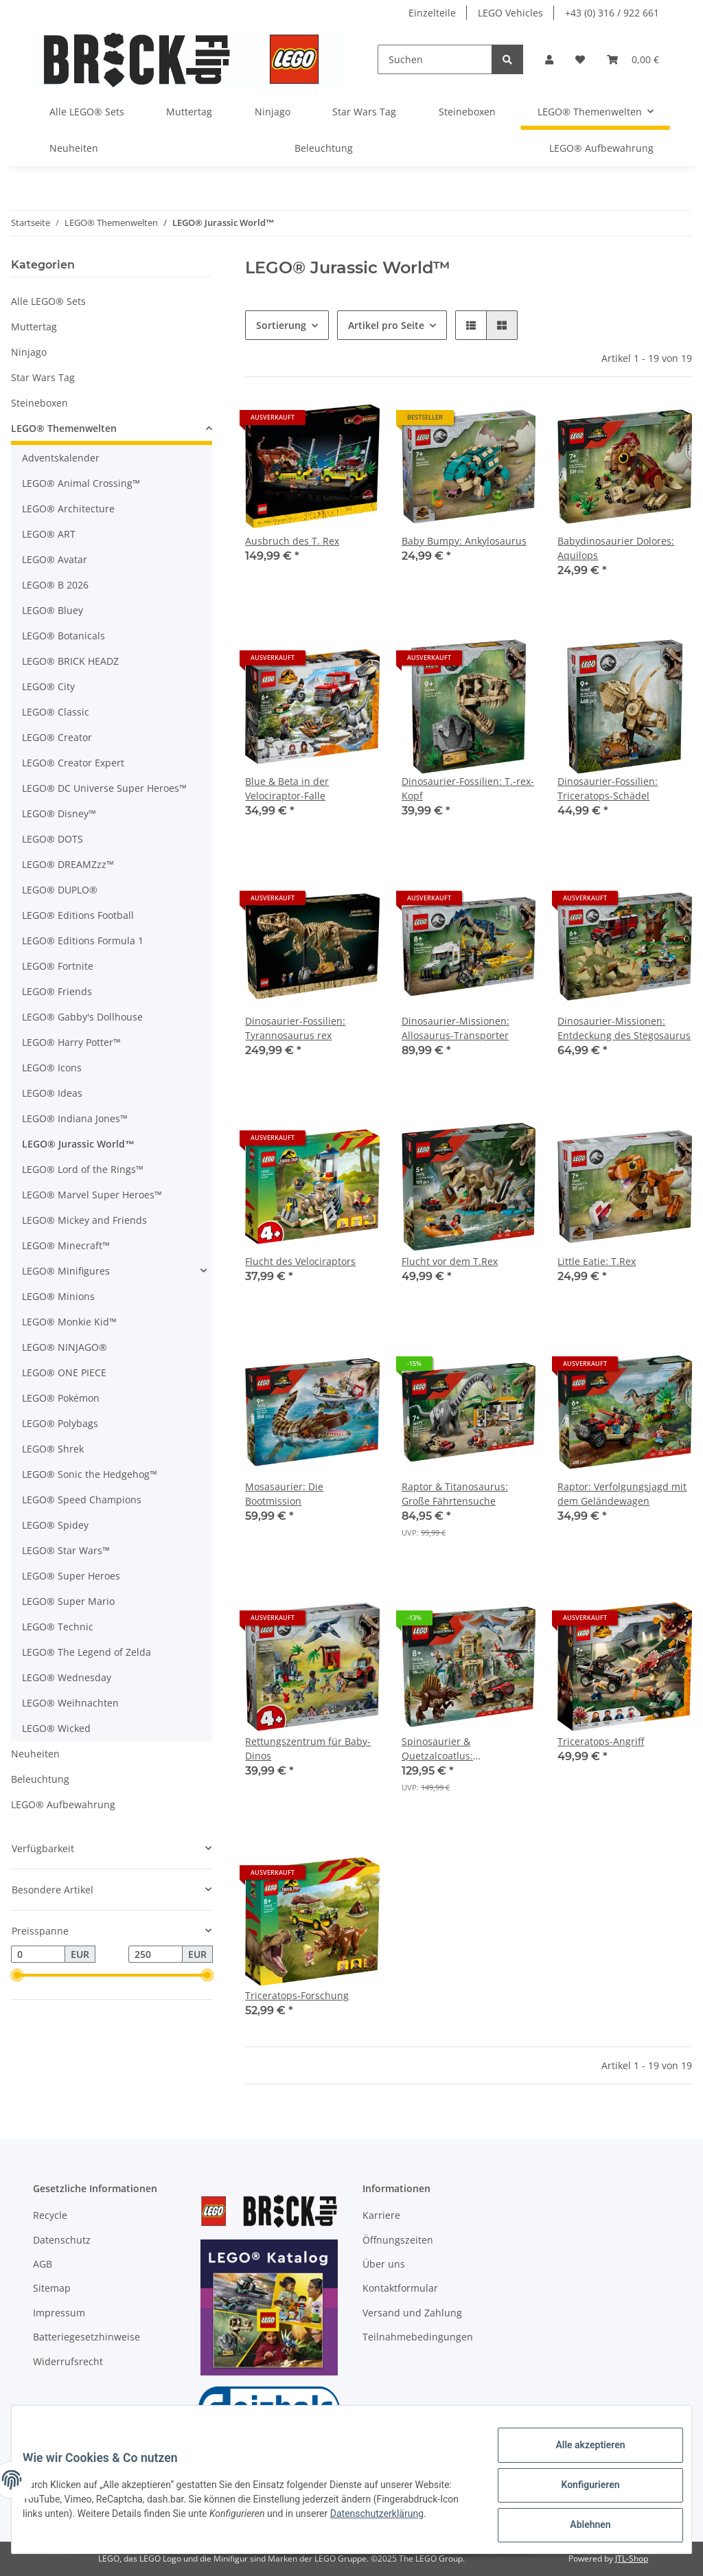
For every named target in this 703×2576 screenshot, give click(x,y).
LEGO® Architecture (68, 508)
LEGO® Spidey (55, 1524)
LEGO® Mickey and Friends (84, 1220)
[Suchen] (435, 59)
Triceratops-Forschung (297, 1995)
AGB (42, 2263)
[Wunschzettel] (580, 59)
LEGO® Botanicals (63, 635)
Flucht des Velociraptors (300, 1261)
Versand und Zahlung (412, 2312)
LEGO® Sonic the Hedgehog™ (89, 1474)
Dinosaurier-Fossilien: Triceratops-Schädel (607, 788)
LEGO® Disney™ (59, 813)
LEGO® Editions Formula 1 (82, 940)
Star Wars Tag (43, 377)
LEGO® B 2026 (55, 584)
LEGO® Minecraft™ (66, 1245)
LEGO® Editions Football (78, 915)
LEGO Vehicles (510, 12)
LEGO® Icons (52, 1067)
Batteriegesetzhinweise (86, 2336)
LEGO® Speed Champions (81, 1499)
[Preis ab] (38, 1954)
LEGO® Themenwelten (64, 428)
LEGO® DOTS (52, 838)
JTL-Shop (631, 2558)
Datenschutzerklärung (80, 2527)
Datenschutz (62, 2239)
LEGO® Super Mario (68, 1601)
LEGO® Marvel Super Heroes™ (92, 1194)
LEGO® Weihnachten (70, 1702)
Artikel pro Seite (386, 325)
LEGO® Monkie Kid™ (69, 1321)
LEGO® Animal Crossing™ (81, 483)
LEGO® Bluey (52, 610)
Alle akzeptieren (579, 2455)
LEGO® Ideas (52, 1092)
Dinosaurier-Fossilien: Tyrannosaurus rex (295, 1028)
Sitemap (52, 2287)
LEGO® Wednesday (66, 1677)
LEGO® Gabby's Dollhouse (82, 1016)
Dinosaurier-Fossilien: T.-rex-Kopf (468, 788)
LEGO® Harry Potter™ (71, 1042)
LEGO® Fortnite (57, 965)
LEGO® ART (49, 533)
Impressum (59, 2312)
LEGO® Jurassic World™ (78, 1143)
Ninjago (29, 351)
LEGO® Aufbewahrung (63, 1804)
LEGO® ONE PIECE (64, 1372)
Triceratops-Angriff (600, 1741)
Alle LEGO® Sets (48, 301)
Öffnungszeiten (397, 2239)
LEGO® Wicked (56, 1728)
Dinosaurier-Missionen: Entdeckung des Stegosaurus (624, 1028)
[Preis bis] (155, 1954)
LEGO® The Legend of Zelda (86, 1652)
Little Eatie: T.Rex (596, 1261)
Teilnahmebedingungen (417, 2336)
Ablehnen (579, 2527)
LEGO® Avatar (54, 559)
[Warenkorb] (633, 59)
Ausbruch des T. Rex (292, 540)
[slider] (16, 1975)
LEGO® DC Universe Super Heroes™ (104, 788)
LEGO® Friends (57, 991)
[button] (549, 59)
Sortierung (281, 325)
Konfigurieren (579, 2491)
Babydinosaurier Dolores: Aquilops (615, 548)
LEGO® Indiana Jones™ (75, 1118)
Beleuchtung (40, 1779)
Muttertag (34, 326)
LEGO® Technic (57, 1626)
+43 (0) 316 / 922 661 (612, 12)
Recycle (50, 2215)
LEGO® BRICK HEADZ (70, 661)
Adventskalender (61, 457)
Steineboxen (39, 402)
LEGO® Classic (55, 711)
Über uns (383, 2263)
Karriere (381, 2215)
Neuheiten (35, 1753)
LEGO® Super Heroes (71, 1575)
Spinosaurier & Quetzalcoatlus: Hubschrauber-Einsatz (453, 1749)
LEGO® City (48, 686)
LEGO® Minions (58, 1296)
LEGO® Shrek (53, 1448)
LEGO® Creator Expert (73, 762)
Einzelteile (432, 12)
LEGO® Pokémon (61, 1397)
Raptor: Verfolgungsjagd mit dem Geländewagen (622, 1493)
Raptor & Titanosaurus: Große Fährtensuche (455, 1493)
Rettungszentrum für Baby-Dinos (308, 1748)
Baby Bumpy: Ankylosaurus (464, 540)
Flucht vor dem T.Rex (450, 1261)
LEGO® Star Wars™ (66, 1550)
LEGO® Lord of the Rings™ (82, 1169)
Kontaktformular (400, 2287)
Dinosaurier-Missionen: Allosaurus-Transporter (455, 1028)
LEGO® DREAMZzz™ (68, 864)
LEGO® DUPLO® (59, 889)
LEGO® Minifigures (66, 1270)
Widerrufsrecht (68, 2361)
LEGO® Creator (57, 737)
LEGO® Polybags (60, 1423)
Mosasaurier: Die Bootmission (284, 1493)
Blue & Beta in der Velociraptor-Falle (287, 788)
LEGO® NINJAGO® (64, 1347)
